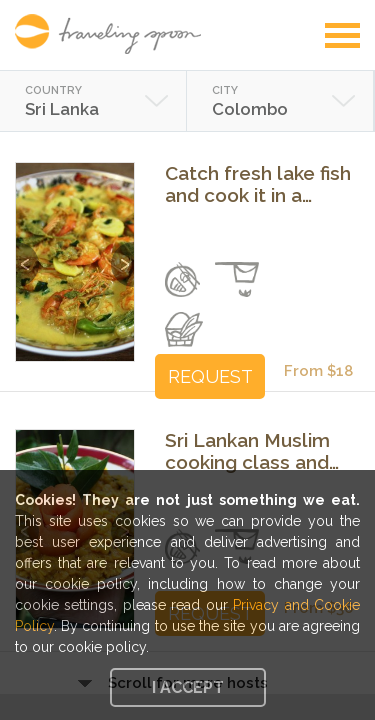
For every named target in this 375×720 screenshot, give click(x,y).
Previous (27, 254)
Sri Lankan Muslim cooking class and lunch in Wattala (247, 451)
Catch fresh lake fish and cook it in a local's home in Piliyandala (258, 184)
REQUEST (210, 376)
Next (122, 254)
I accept (188, 687)
